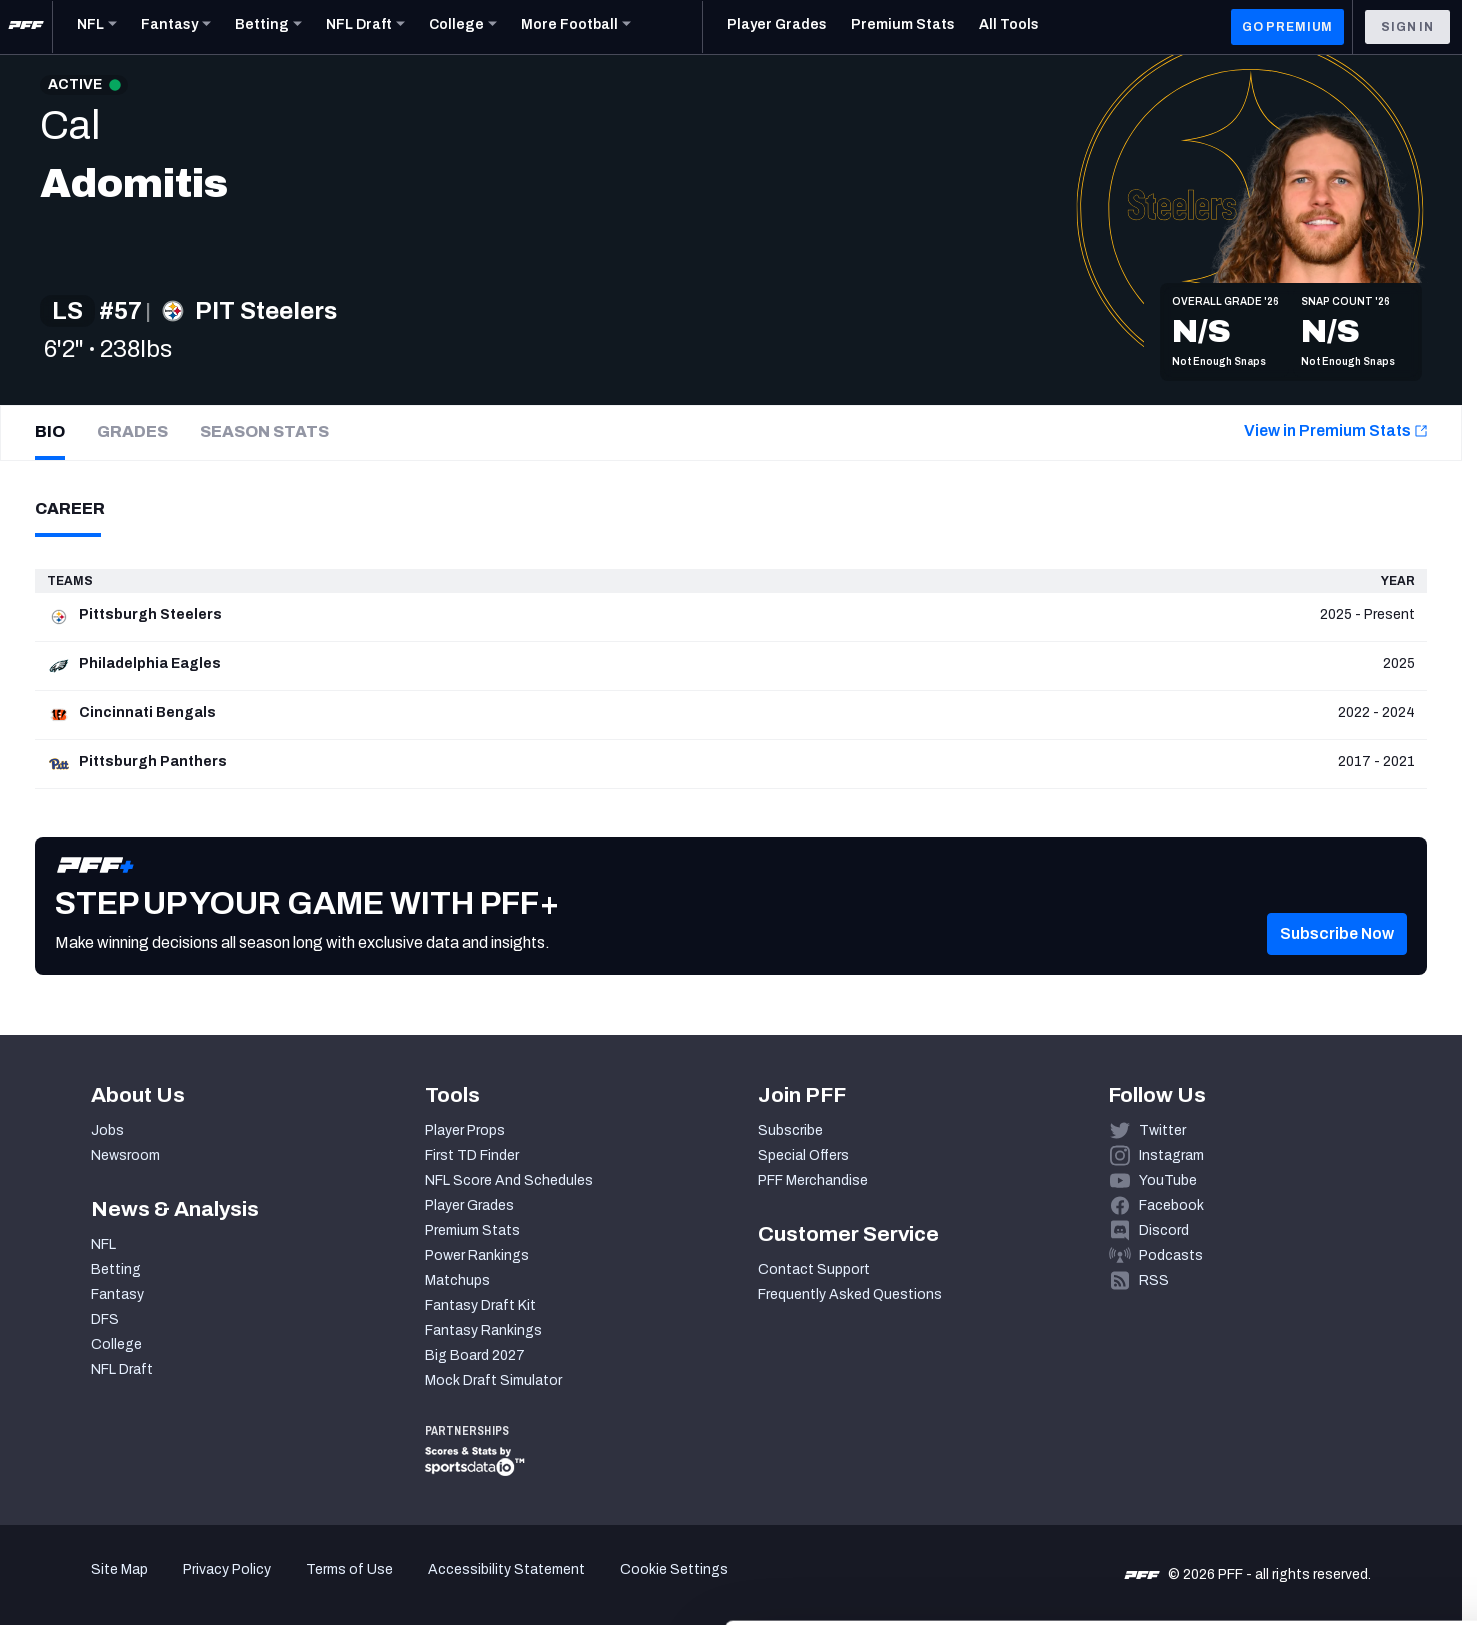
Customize (1311, 1500)
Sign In (1407, 27)
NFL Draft (122, 1369)
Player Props (465, 1130)
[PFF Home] (26, 27)
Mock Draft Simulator (493, 1380)
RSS (1154, 1280)
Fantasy (117, 1294)
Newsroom (125, 1155)
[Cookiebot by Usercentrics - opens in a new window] (129, 1586)
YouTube (1168, 1180)
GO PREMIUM (1287, 27)
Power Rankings (477, 1255)
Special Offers (803, 1155)
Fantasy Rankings (483, 1330)
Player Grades (469, 1205)
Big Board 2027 (475, 1355)
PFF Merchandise (813, 1180)
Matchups (457, 1280)
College (116, 1344)
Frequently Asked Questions (850, 1294)
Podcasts (1171, 1255)
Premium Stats (472, 1230)
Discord (1164, 1230)
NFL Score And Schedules (509, 1180)
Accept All (1310, 1441)
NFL (103, 1244)
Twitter (1162, 1130)
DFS (105, 1319)
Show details (308, 1585)
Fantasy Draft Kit (480, 1305)
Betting (116, 1269)
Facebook (1171, 1205)
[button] (1337, 964)
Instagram (1171, 1155)
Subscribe (790, 1130)
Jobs (107, 1130)
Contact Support (814, 1269)
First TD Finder (472, 1155)
